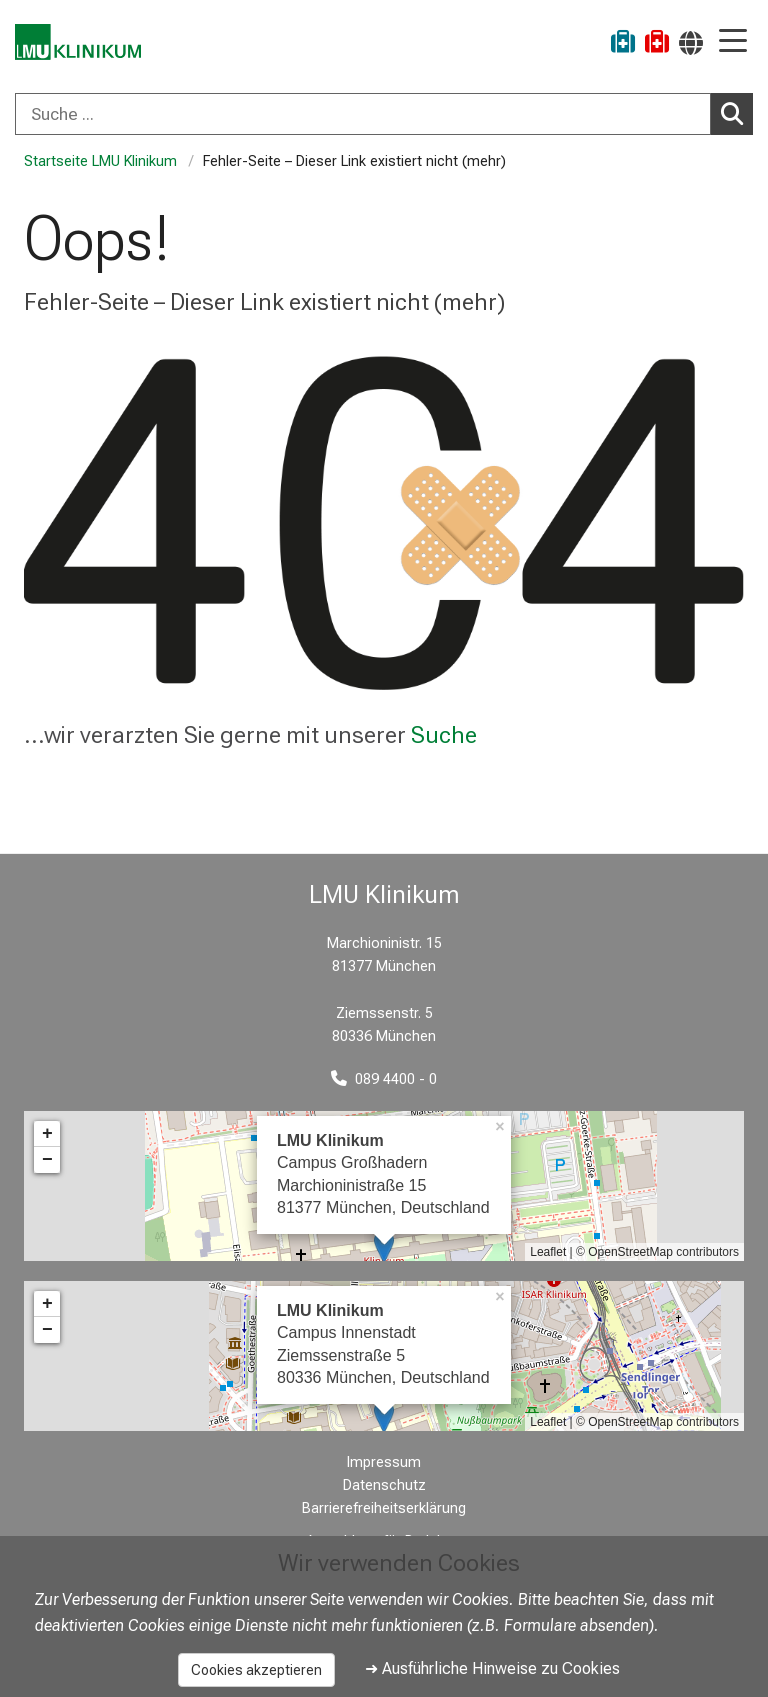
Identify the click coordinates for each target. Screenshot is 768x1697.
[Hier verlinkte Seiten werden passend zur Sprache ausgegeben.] (691, 42)
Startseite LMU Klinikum (100, 161)
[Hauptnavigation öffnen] (733, 42)
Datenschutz (384, 1485)
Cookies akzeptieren (256, 1670)
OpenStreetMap (630, 1252)
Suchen (737, 113)
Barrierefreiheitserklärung (384, 1508)
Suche (444, 735)
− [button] (47, 1160)
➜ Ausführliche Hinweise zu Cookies (492, 1668)
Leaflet (548, 1252)
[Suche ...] (363, 114)
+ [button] (47, 1134)
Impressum (384, 1462)
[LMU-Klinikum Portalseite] (85, 44)
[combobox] (384, 114)
